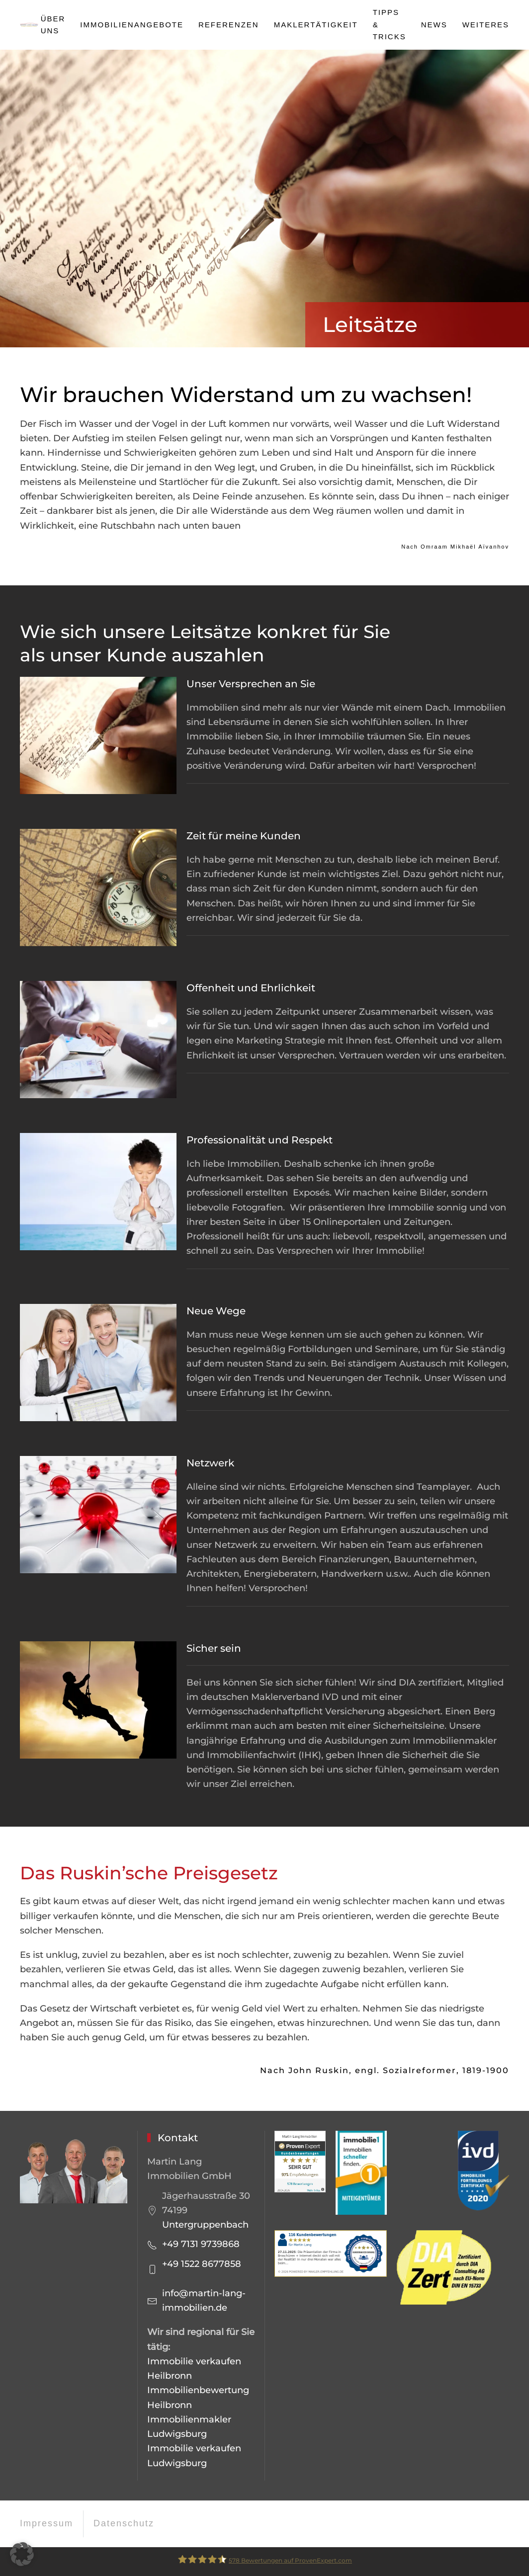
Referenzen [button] (228, 24)
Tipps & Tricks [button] (389, 24)
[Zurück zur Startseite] (30, 25)
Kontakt (178, 2138)
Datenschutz (123, 2523)
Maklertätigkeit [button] (316, 24)
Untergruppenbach (205, 2224)
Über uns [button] (53, 24)
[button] (22, 2554)
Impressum (46, 2523)
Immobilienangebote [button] (131, 24)
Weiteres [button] (485, 24)
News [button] (434, 24)
